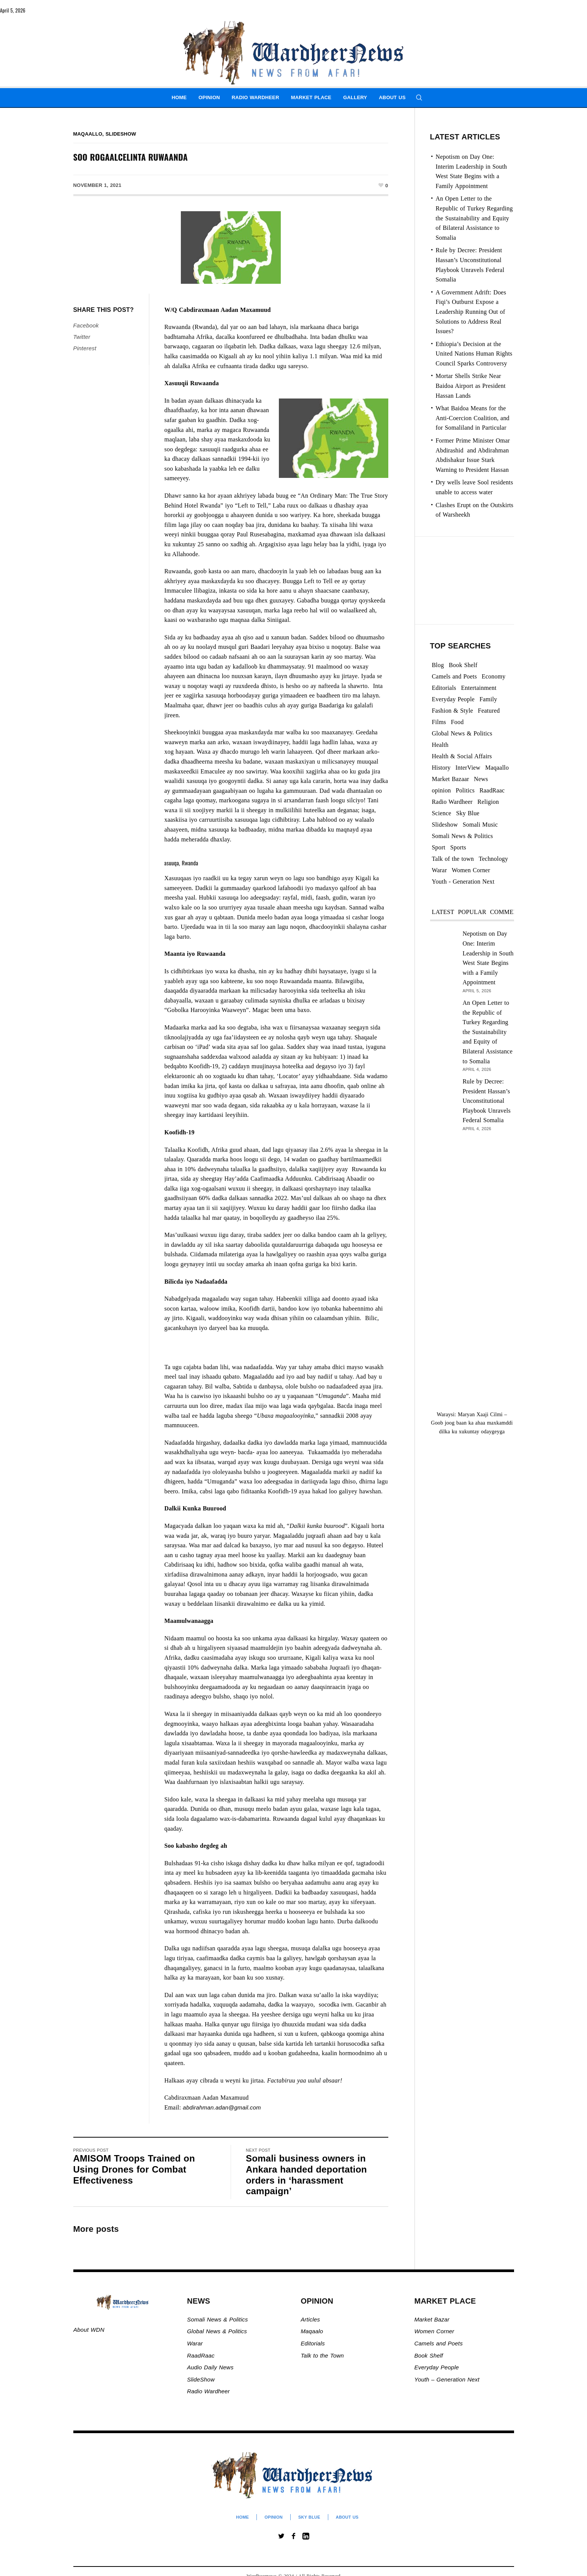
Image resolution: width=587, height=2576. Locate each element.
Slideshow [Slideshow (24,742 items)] (445, 824)
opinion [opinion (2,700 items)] (441, 790)
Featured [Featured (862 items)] (489, 710)
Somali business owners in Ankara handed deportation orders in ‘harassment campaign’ (306, 2174)
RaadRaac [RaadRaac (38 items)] (492, 790)
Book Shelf (430, 2355)
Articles (310, 2319)
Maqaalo (312, 2331)
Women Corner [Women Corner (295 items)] (471, 870)
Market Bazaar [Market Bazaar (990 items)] (450, 779)
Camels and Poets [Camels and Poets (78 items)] (454, 676)
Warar (195, 2343)
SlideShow (201, 2379)
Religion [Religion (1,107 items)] (488, 802)
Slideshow (121, 134)
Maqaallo (88, 134)
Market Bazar (432, 2319)
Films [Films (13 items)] (439, 722)
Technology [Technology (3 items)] (493, 859)
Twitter (81, 337)
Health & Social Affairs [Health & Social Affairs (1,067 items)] (462, 756)
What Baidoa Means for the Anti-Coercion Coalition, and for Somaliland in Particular (472, 418)
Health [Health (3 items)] (440, 745)
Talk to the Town (322, 2355)
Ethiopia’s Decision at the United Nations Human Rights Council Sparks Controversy (474, 354)
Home (242, 2517)
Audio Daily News (210, 2367)
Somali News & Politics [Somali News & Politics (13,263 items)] (462, 836)
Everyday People (438, 2367)
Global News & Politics (218, 2331)
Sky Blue (309, 2517)
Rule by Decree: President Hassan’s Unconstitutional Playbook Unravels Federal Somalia (487, 1100)
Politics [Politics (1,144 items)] (465, 790)
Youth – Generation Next (448, 2379)
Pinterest (85, 348)
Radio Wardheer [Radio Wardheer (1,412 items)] (452, 802)
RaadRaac (200, 2355)
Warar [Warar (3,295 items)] (439, 870)
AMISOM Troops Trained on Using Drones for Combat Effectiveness (134, 2169)
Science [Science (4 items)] (441, 813)
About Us (347, 2517)
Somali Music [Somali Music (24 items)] (480, 824)
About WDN (88, 2329)
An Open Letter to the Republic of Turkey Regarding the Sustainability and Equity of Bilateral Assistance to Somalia (474, 217)
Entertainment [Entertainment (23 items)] (478, 688)
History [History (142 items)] (441, 767)
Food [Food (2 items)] (457, 722)
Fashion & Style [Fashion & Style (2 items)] (452, 710)
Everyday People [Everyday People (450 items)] (453, 699)
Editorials (313, 2343)
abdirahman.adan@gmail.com (222, 2107)
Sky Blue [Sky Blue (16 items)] (467, 813)
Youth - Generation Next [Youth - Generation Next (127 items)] (463, 881)
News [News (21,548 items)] (481, 779)
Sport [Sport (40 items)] (439, 847)
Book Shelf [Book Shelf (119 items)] (463, 665)
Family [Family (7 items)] (488, 699)
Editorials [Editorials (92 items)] (444, 688)
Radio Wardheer (208, 2391)
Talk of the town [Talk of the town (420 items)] (453, 859)
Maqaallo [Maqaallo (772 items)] (497, 767)
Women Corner (435, 2331)
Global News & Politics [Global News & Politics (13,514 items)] (462, 733)
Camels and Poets (439, 2343)
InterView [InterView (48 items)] (468, 767)
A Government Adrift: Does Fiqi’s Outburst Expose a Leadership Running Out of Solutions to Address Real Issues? (471, 311)
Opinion (273, 2517)
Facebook (86, 325)
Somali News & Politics (217, 2319)
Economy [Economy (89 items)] (494, 676)
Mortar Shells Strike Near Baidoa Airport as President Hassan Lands (471, 385)
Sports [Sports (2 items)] (458, 847)
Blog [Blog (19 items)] (438, 665)
